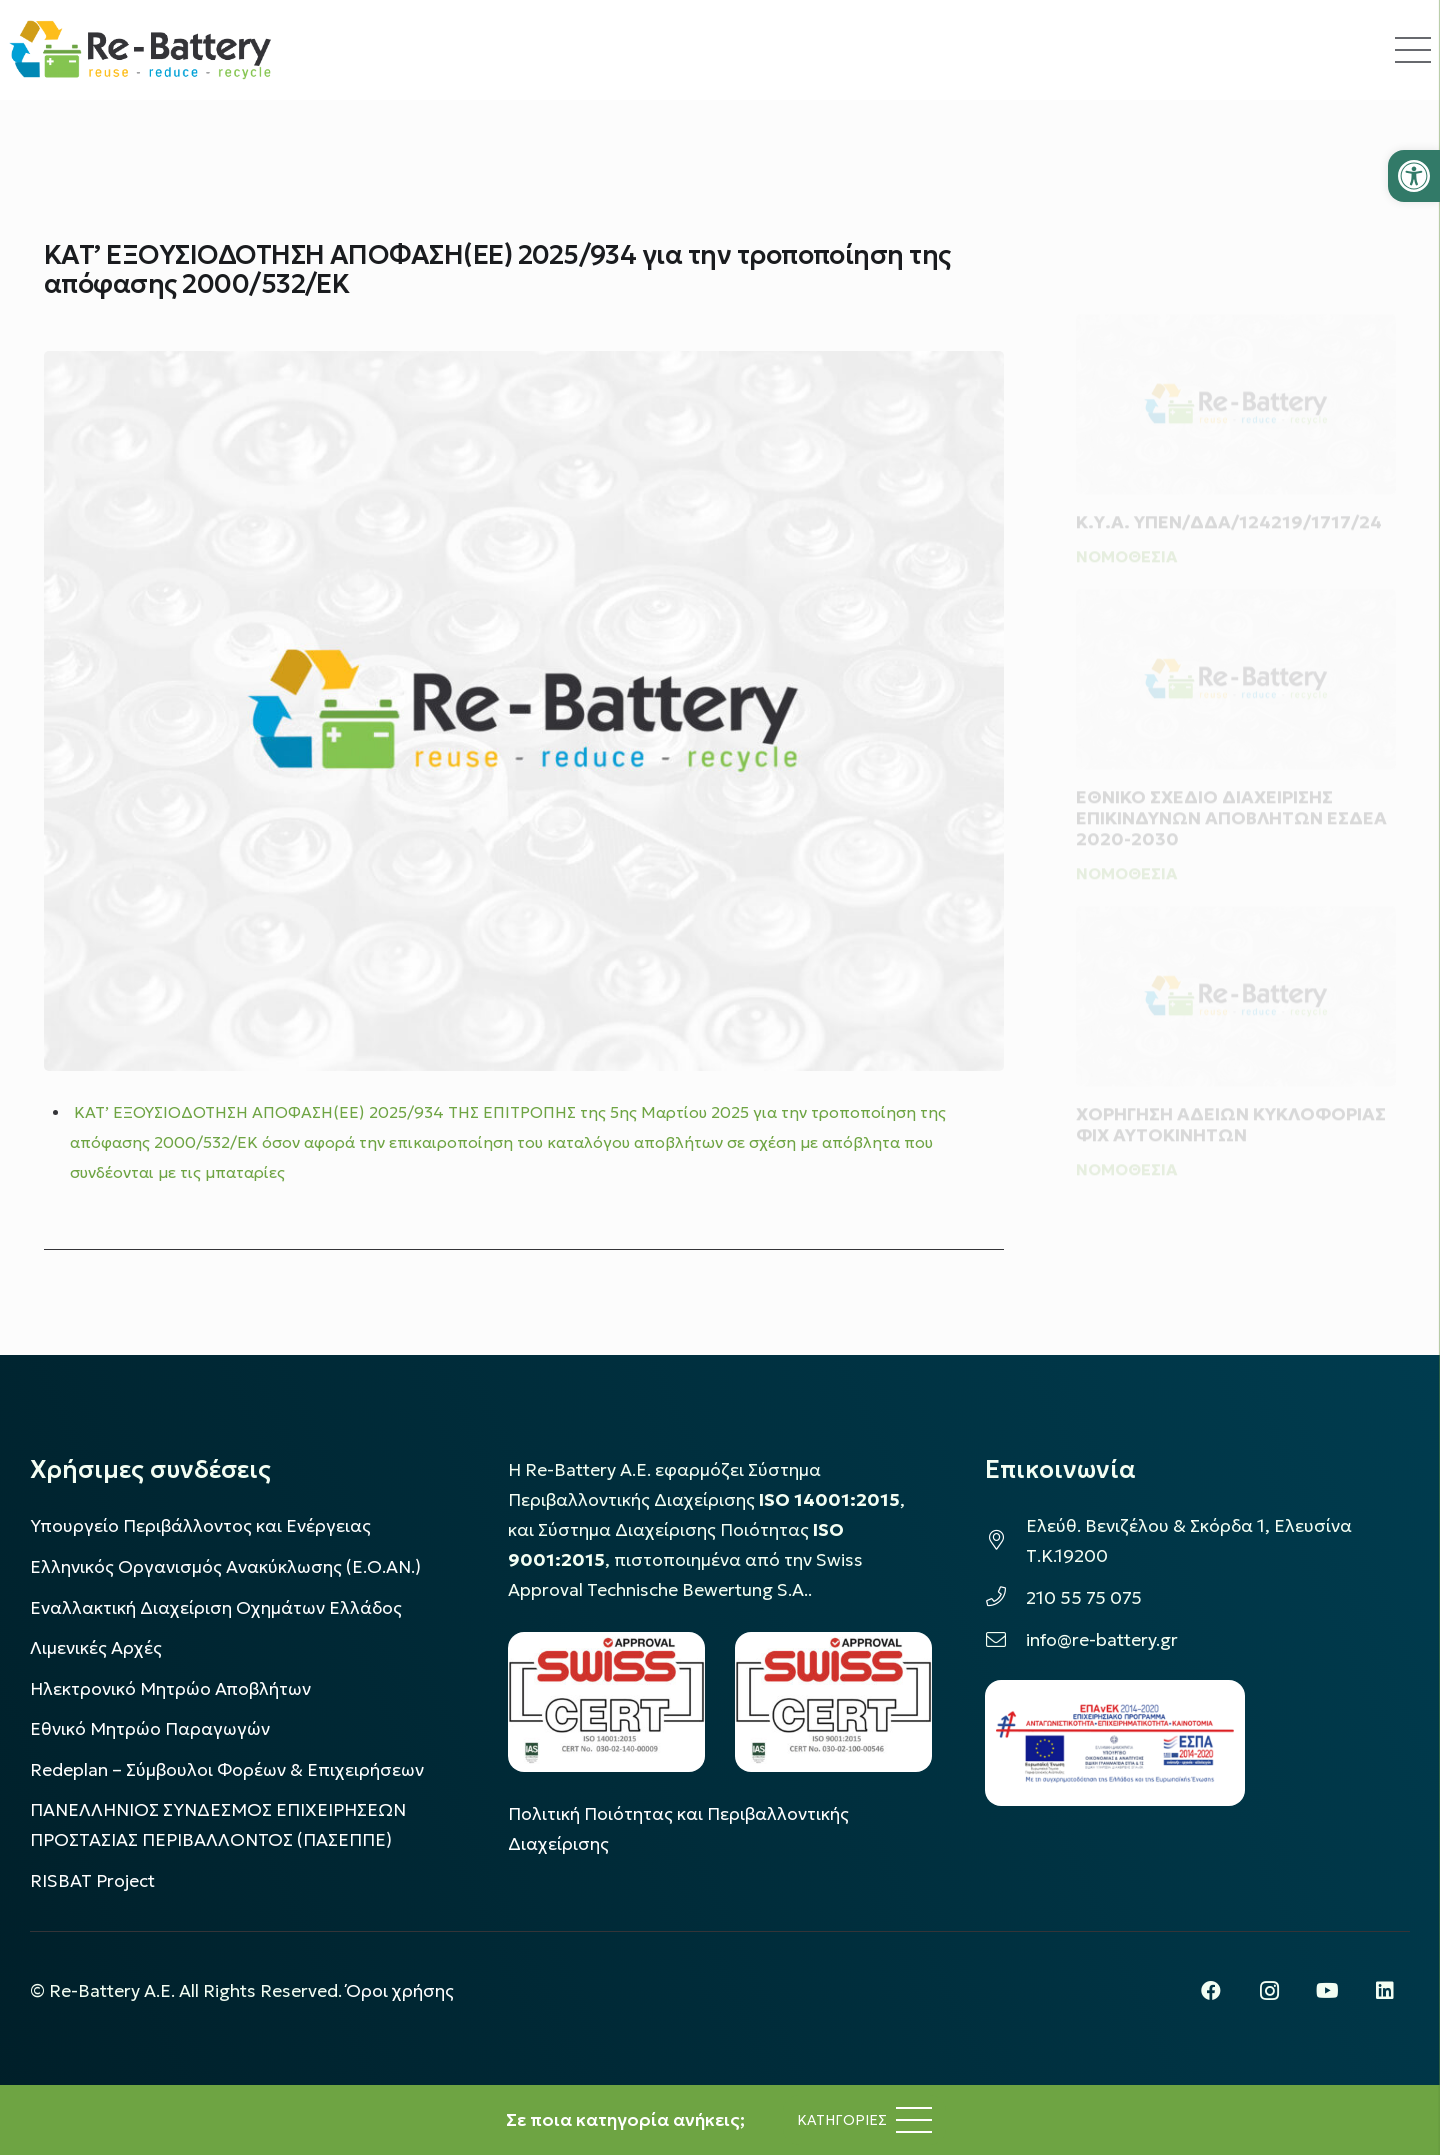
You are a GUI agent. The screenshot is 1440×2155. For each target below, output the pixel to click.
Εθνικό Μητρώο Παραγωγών (150, 1729)
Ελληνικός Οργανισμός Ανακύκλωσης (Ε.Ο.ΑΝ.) (225, 1567)
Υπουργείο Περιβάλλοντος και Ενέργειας (200, 1526)
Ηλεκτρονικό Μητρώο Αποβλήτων (170, 1689)
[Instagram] (1269, 1991)
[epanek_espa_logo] (1115, 1743)
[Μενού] (864, 2120)
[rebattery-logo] (140, 50)
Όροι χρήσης (400, 1991)
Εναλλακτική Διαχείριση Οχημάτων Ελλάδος (216, 1608)
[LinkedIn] (1385, 1991)
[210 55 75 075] (1005, 1598)
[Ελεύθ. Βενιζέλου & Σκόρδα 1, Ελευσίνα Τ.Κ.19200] (1005, 1541)
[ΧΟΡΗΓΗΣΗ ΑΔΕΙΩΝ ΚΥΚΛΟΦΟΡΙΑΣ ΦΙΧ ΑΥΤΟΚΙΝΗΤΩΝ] (1236, 988)
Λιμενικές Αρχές (96, 1648)
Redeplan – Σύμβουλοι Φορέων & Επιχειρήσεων (227, 1770)
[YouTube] (1327, 1991)
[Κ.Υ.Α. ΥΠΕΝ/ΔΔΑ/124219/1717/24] (1236, 369)
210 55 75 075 (1084, 1598)
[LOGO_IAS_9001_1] (833, 1701)
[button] (1414, 176)
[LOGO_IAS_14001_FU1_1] (606, 1701)
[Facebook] (1211, 1991)
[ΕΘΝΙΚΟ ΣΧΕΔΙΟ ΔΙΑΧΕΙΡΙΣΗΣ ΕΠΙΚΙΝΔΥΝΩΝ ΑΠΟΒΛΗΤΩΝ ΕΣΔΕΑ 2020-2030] (1236, 665)
